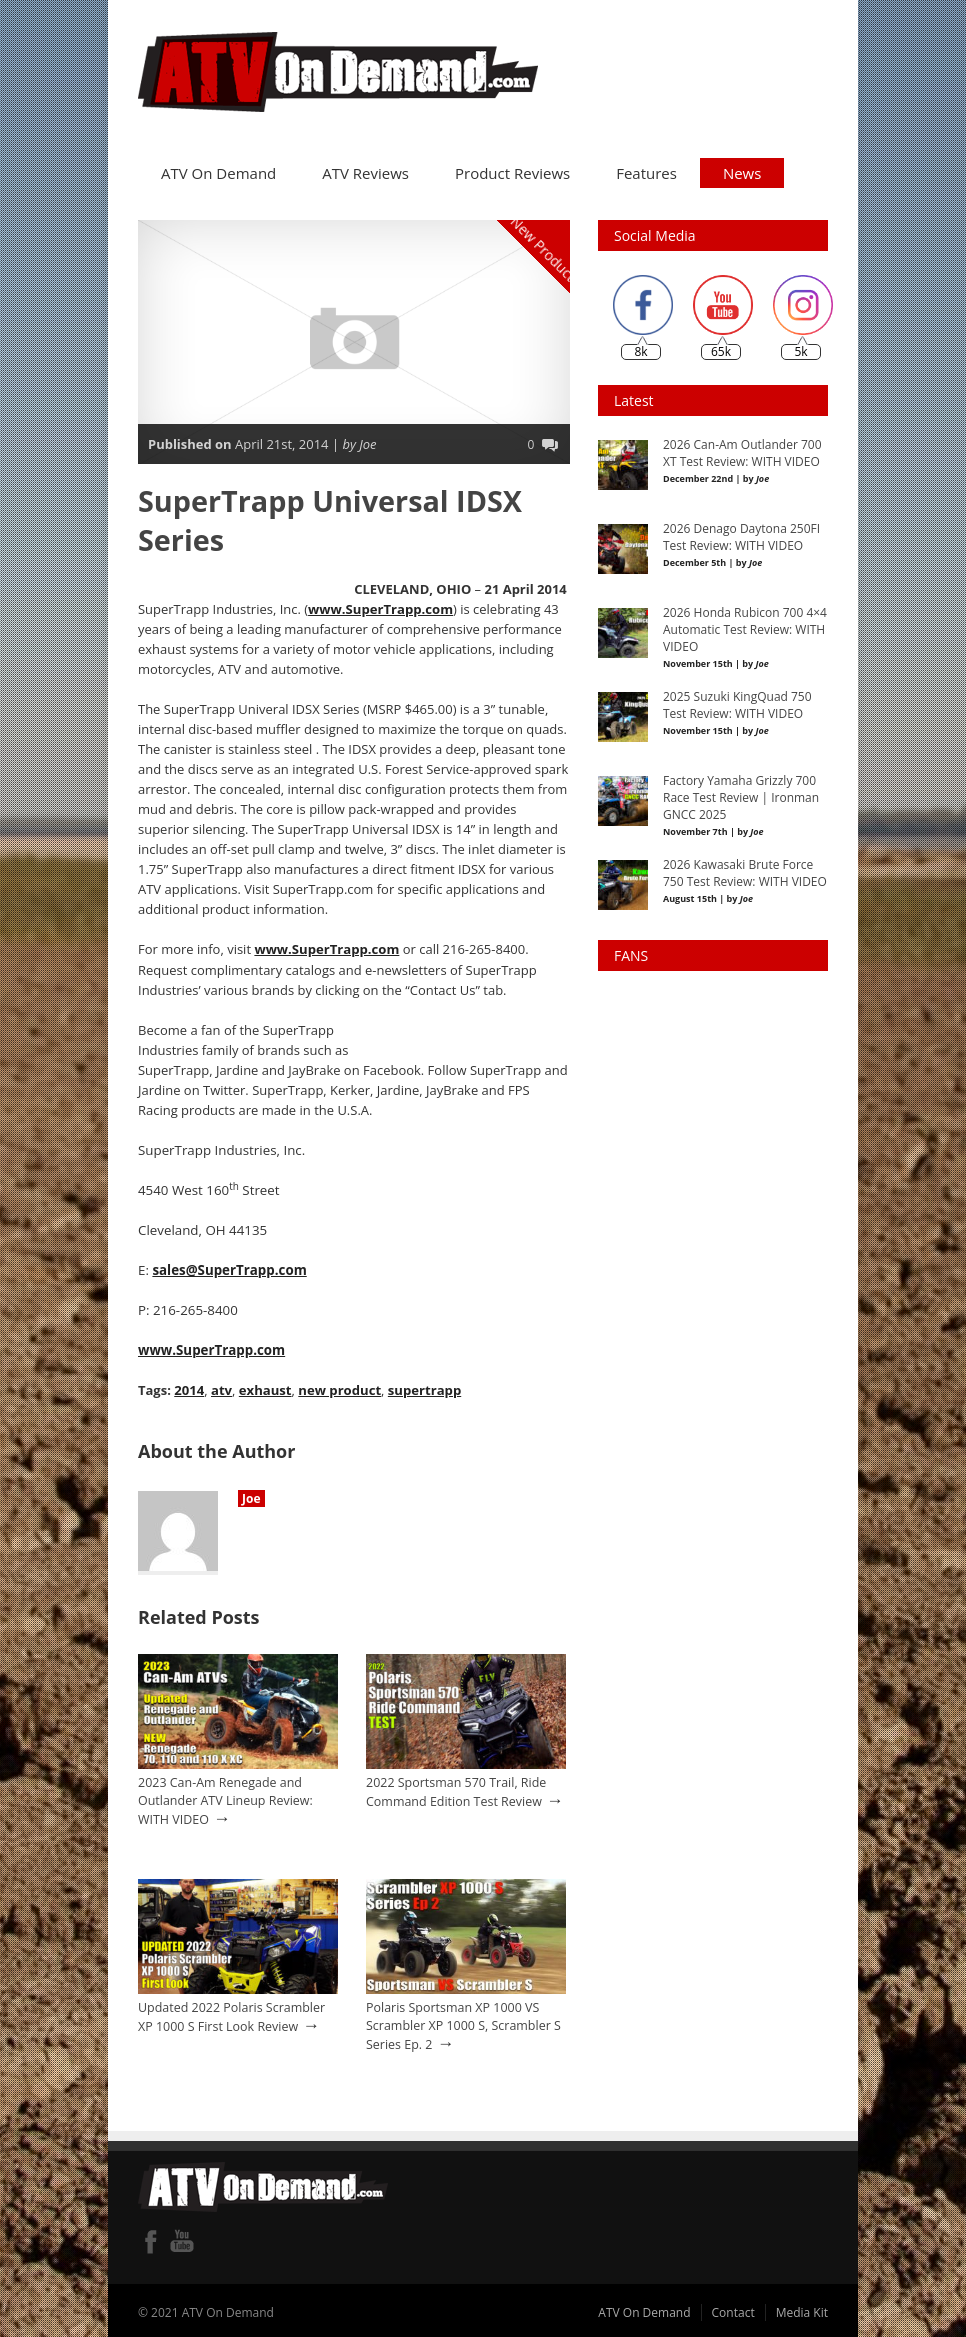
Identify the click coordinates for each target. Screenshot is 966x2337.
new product (338, 1385)
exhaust (264, 1385)
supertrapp (422, 1385)
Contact (733, 2307)
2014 (189, 1385)
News (742, 169)
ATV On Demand (218, 169)
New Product (543, 244)
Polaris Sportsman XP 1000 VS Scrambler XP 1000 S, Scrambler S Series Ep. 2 (463, 2020)
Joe (251, 1493)
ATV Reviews (365, 169)
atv (221, 1385)
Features (646, 169)
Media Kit (802, 2307)
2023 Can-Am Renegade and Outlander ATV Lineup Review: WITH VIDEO (225, 1795)
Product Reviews (512, 169)
